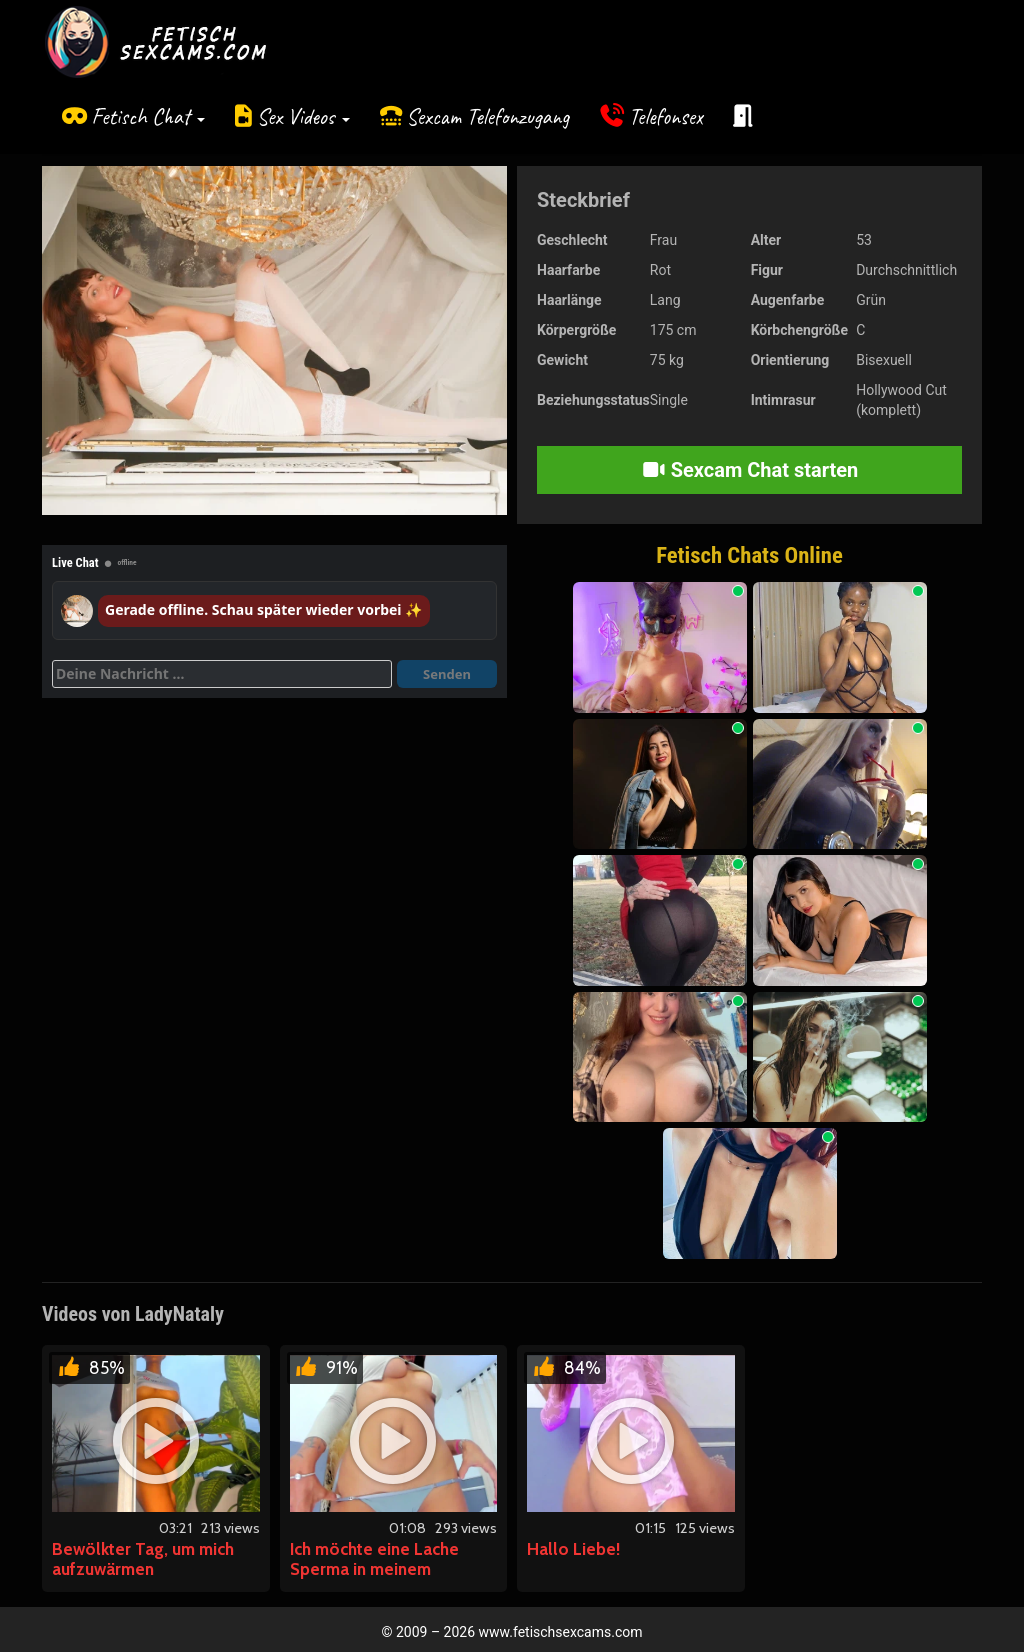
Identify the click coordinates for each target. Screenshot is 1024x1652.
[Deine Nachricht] (222, 674)
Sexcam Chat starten (750, 470)
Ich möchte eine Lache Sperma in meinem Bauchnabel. (374, 1569)
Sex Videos (303, 116)
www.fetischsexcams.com (561, 1632)
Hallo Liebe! (573, 1549)
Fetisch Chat (148, 116)
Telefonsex (666, 116)
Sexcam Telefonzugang (487, 116)
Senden (447, 674)
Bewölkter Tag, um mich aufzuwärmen (143, 1559)
